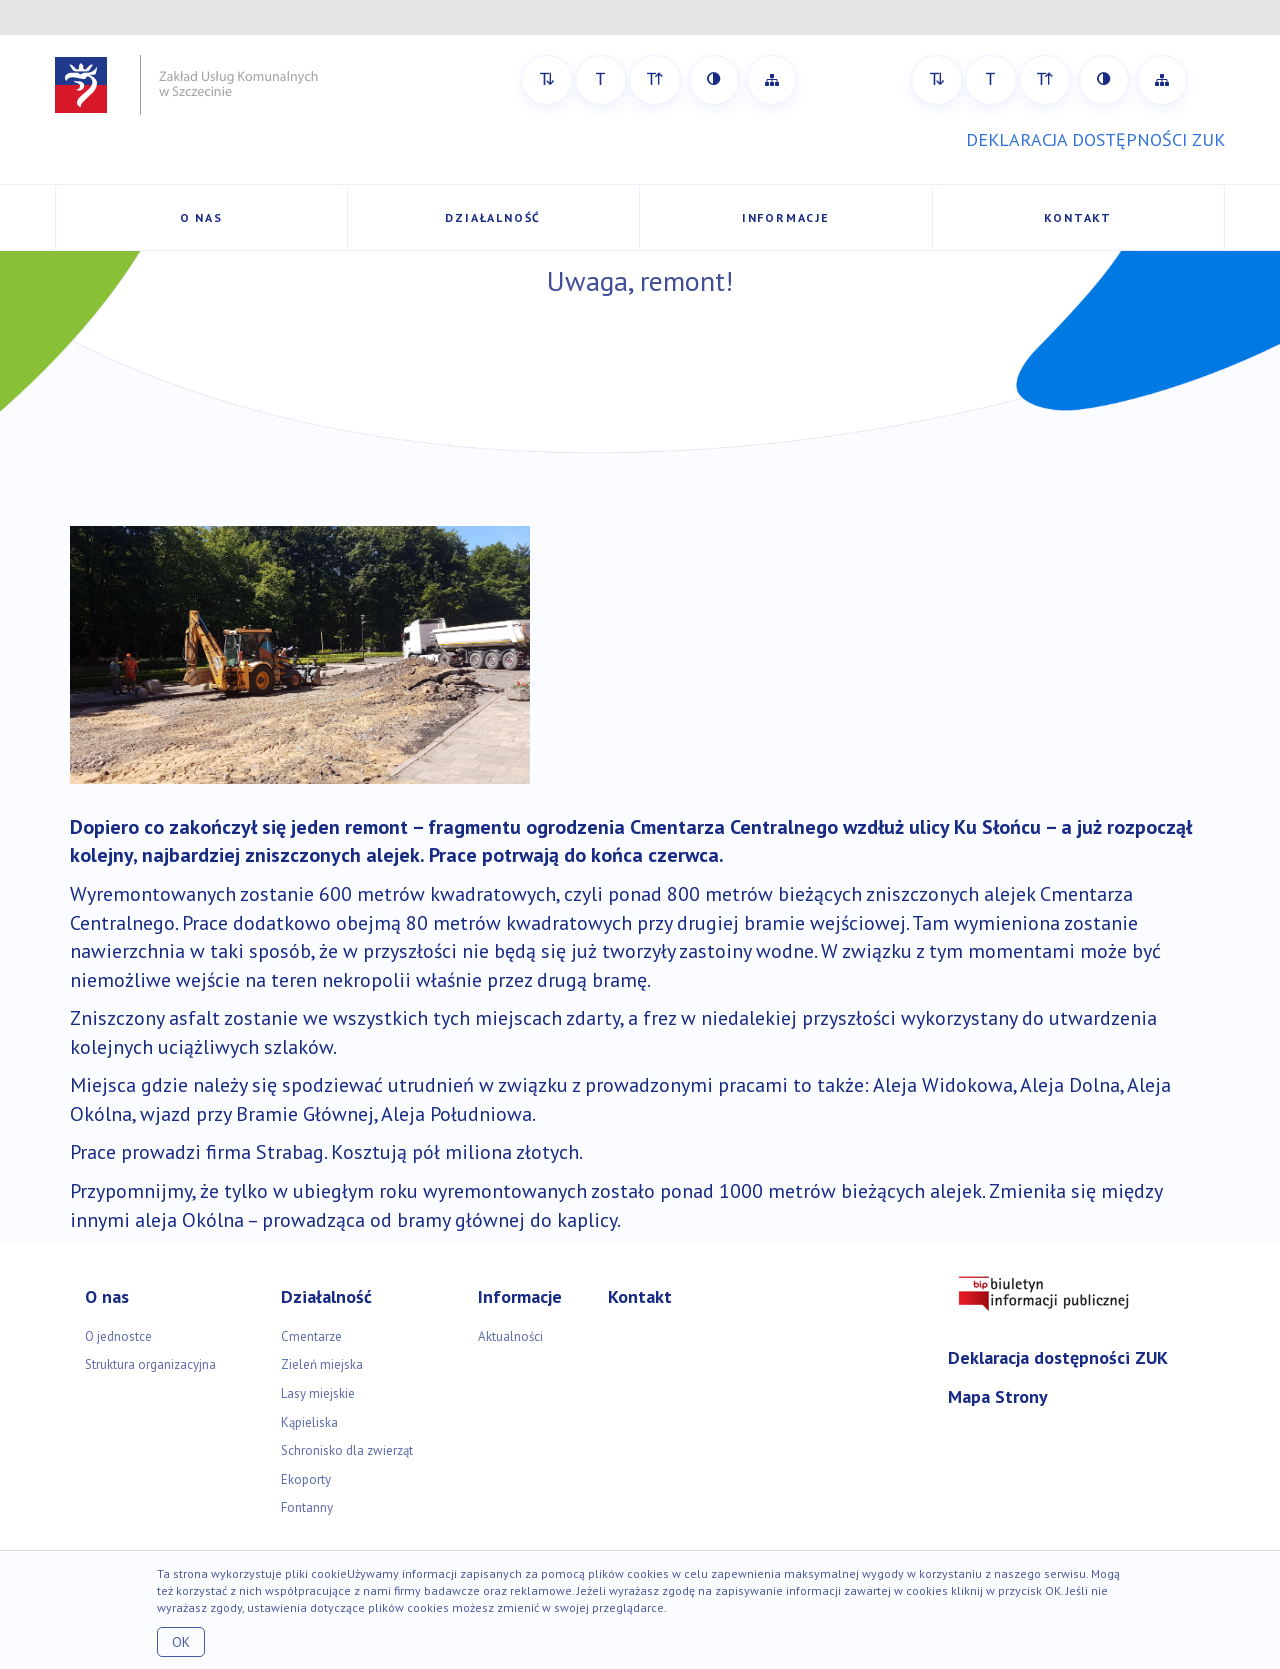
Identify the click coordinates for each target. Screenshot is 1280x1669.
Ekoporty (306, 1479)
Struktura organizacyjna (150, 1364)
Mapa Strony (998, 1396)
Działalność (493, 217)
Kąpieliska (309, 1422)
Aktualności (510, 1336)
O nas (201, 217)
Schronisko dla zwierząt (347, 1450)
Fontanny (307, 1507)
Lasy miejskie (318, 1393)
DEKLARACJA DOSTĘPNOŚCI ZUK (1095, 139)
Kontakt (1078, 217)
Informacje (786, 217)
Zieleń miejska (322, 1364)
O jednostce (118, 1336)
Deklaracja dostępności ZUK (1058, 1357)
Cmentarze (311, 1336)
